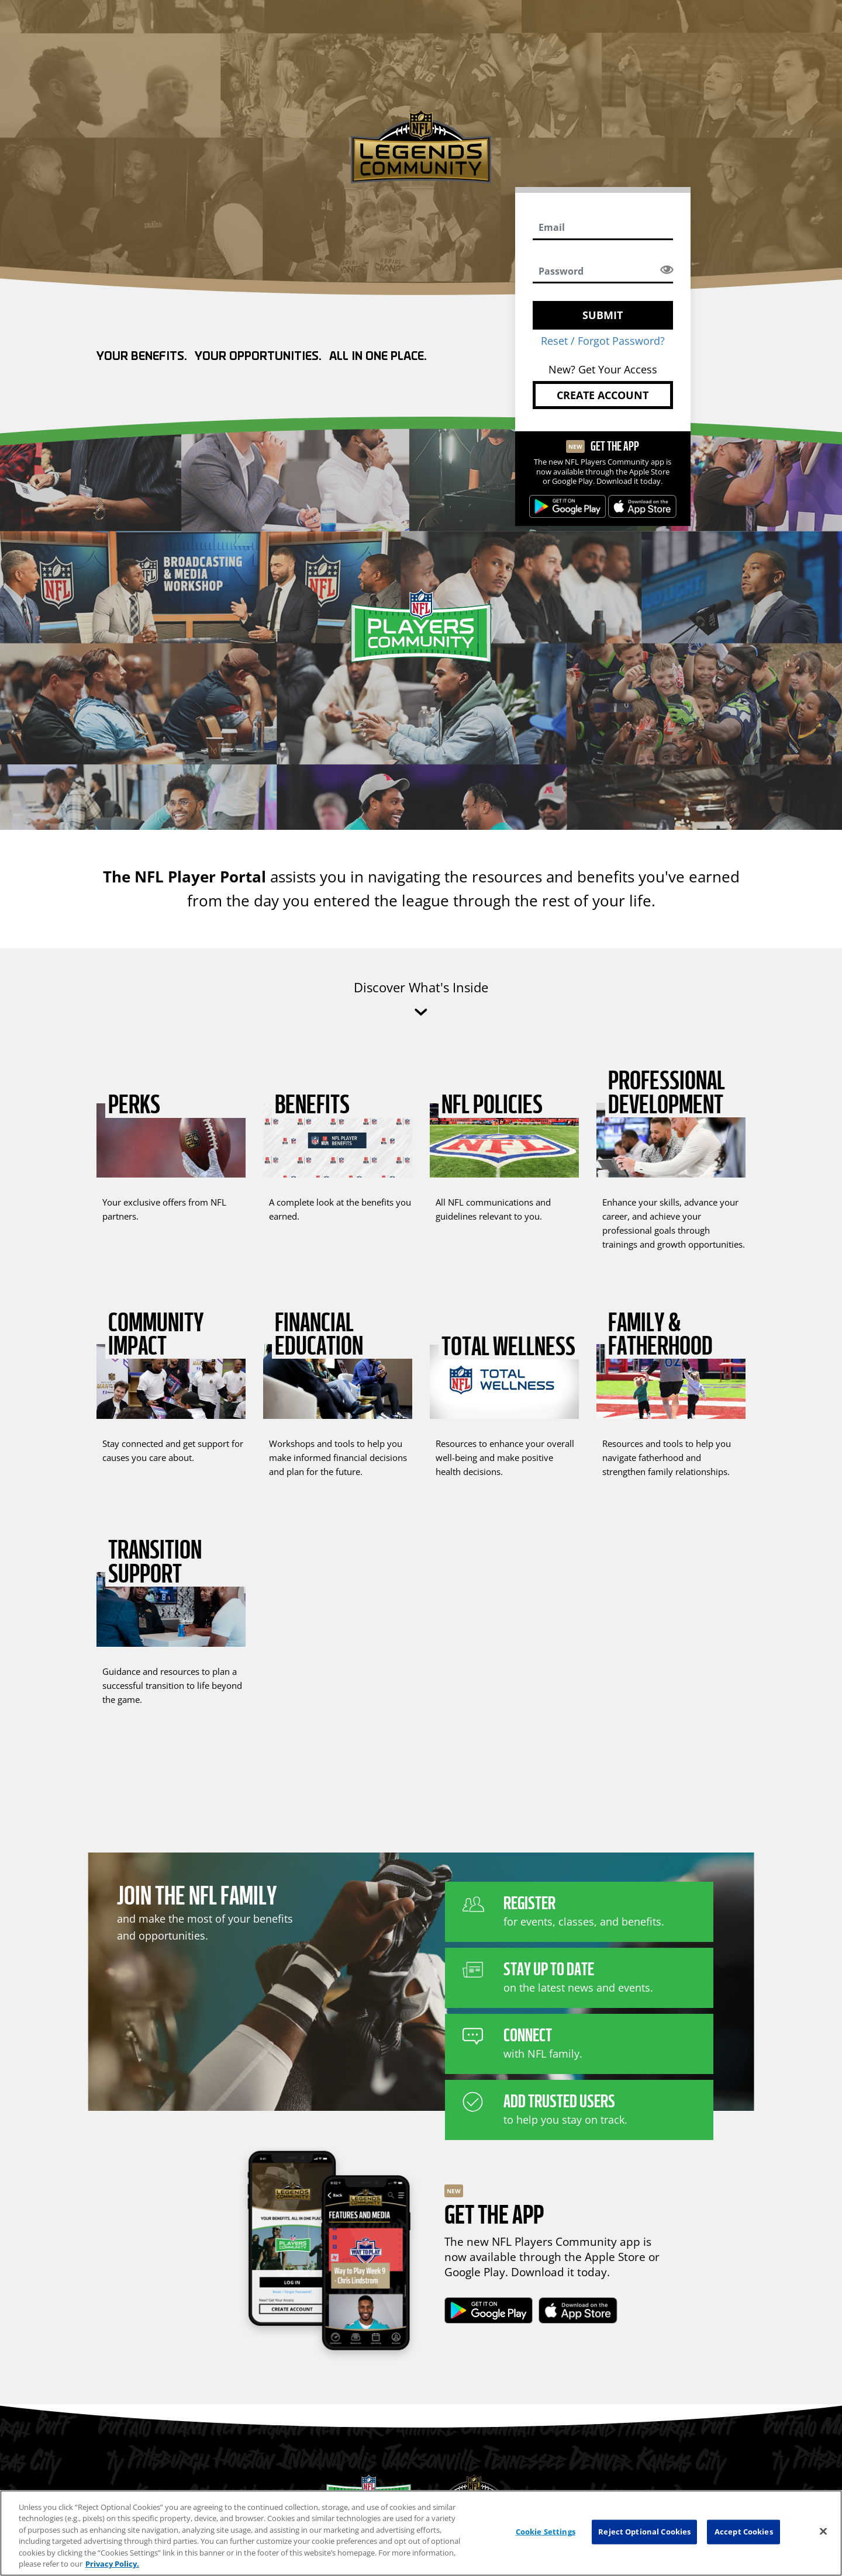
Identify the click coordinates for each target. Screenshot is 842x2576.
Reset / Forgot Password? (603, 341)
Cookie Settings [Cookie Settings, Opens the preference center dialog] (545, 2531)
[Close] (823, 2531)
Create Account (602, 395)
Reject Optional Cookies (644, 2531)
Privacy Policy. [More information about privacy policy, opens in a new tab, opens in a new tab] (112, 2563)
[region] (421, 2533)
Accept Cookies (744, 2531)
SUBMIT (602, 315)
